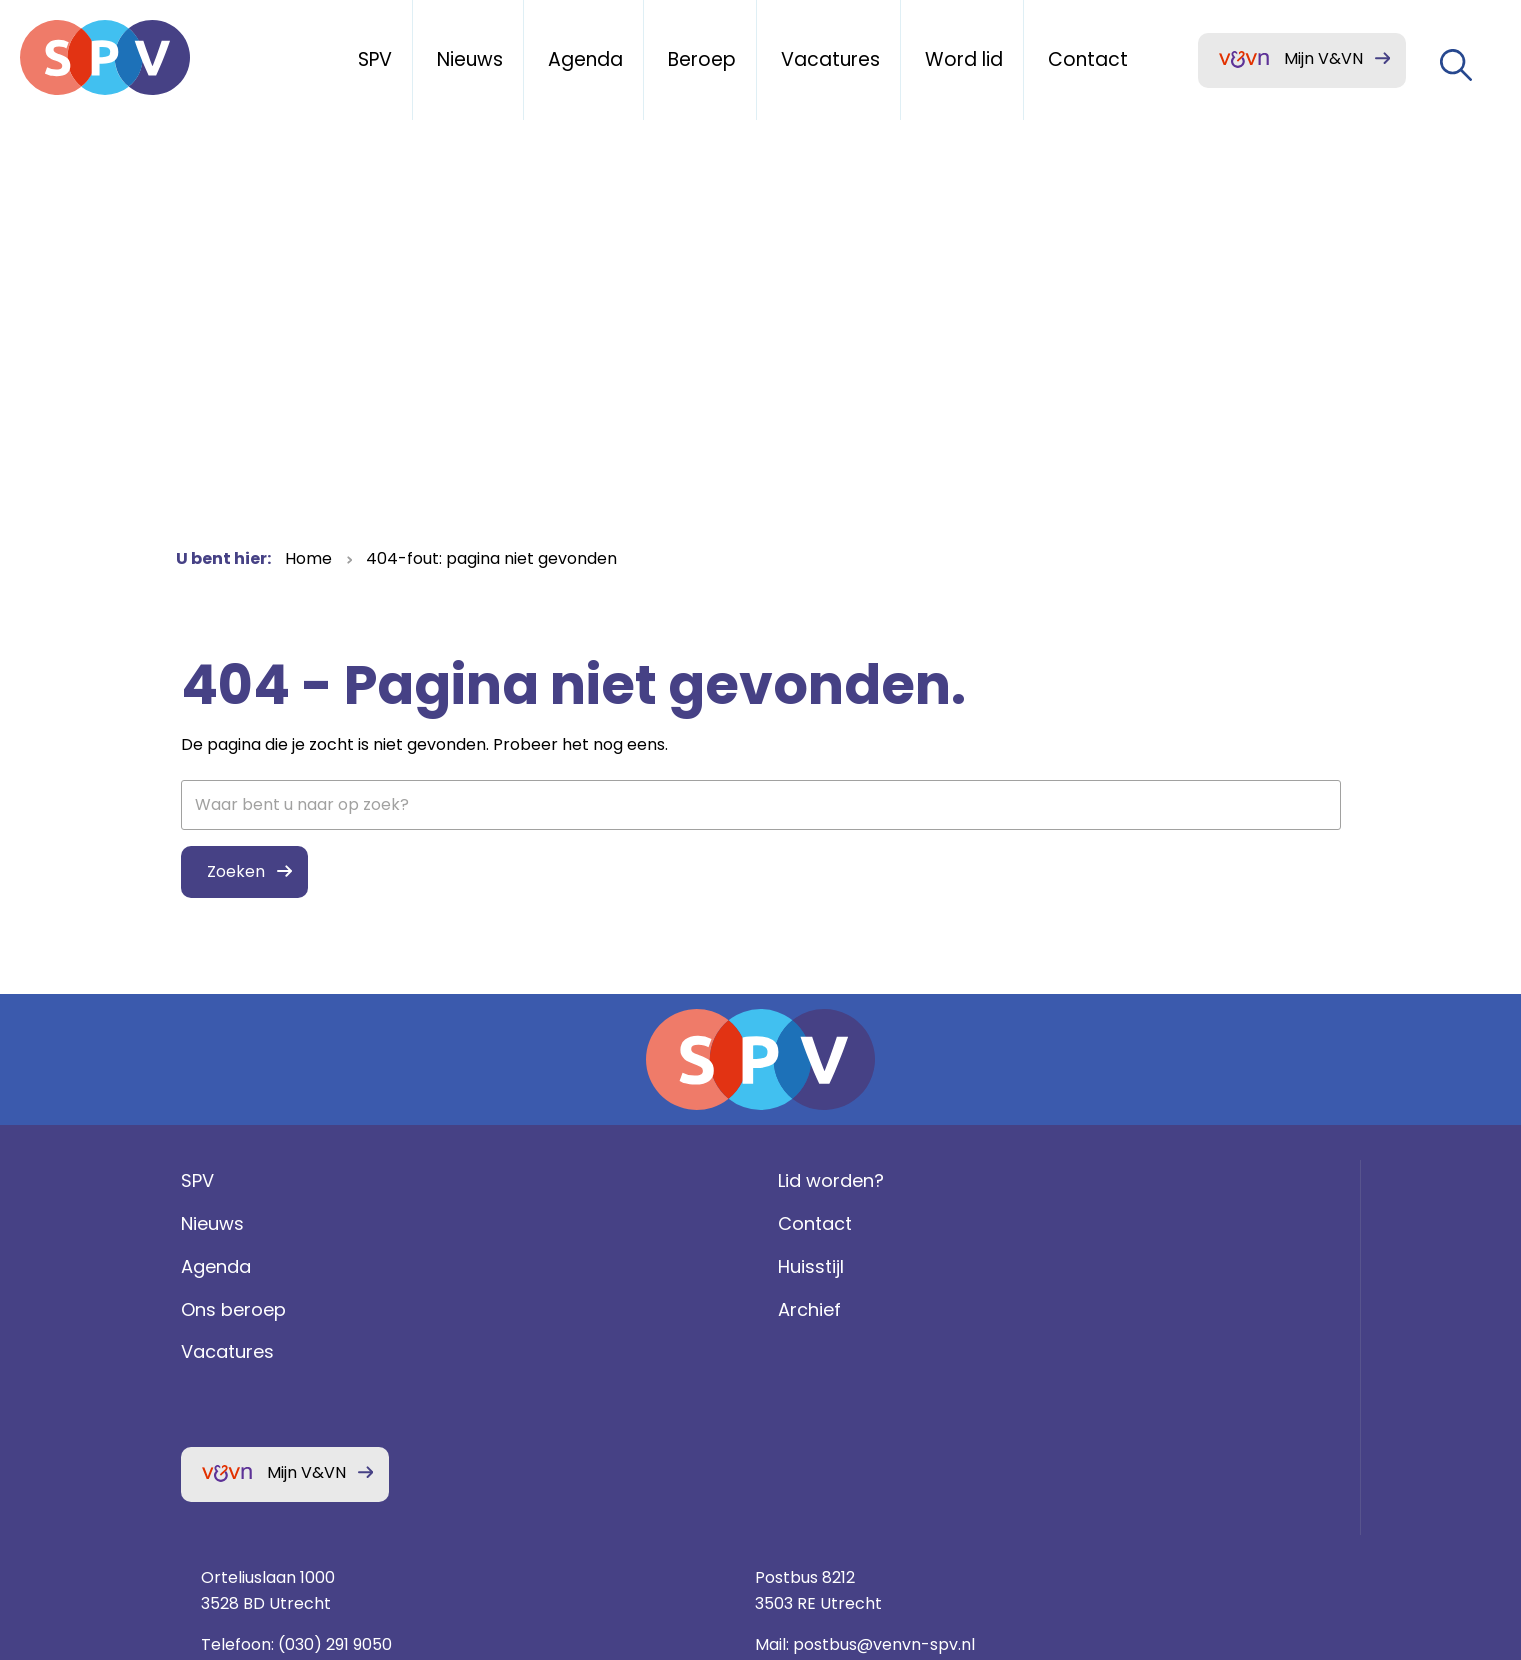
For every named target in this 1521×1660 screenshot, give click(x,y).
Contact (515, 1270)
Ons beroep (228, 1355)
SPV (192, 1227)
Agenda (211, 1313)
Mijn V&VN (1323, 58)
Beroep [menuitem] (702, 59)
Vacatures (222, 1398)
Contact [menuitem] (1088, 59)
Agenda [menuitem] (585, 59)
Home (308, 558)
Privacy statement (1145, 1409)
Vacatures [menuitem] (830, 59)
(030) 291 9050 (965, 1312)
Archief (509, 1355)
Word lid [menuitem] (964, 59)
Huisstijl (511, 1313)
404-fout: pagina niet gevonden (491, 558)
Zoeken (231, 871)
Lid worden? (531, 1227)
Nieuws (207, 1270)
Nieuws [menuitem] (470, 59)
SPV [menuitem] (375, 59)
